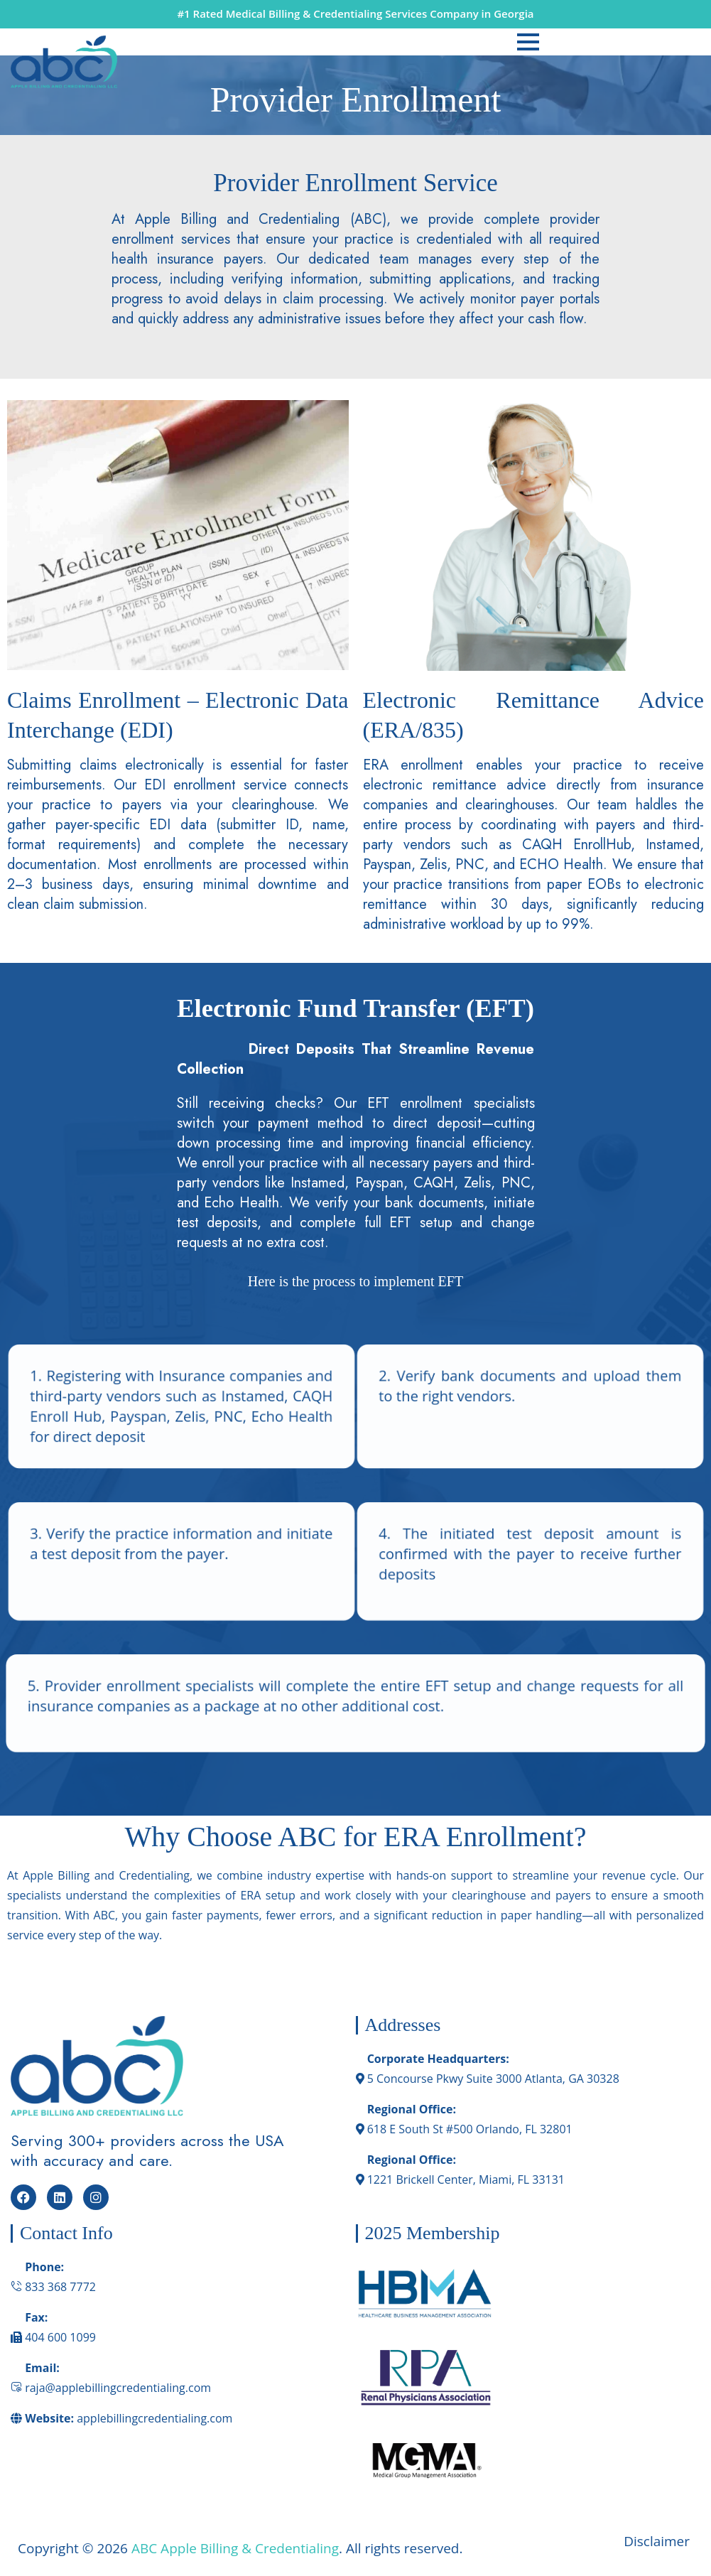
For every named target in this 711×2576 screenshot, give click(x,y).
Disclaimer (658, 2541)
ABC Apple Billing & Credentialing (235, 2548)
